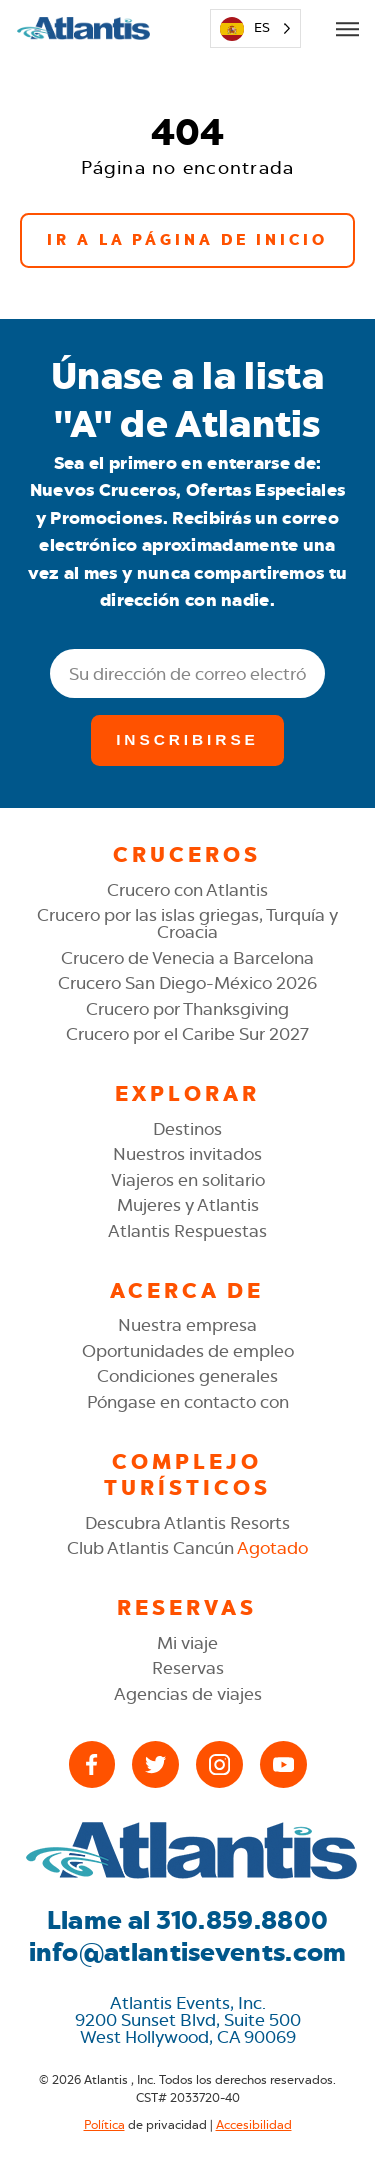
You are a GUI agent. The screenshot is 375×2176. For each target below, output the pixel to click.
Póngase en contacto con (188, 1402)
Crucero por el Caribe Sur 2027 (187, 1034)
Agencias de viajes (188, 1694)
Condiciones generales (187, 1376)
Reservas (188, 1668)
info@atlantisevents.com (188, 1952)
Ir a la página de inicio (187, 240)
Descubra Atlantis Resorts (187, 1523)
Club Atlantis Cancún (187, 1548)
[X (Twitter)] (155, 1764)
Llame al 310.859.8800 (187, 1920)
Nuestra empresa (187, 1325)
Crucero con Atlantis (187, 890)
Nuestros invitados (187, 1154)
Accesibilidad (254, 2125)
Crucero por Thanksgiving (187, 1009)
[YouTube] (283, 1764)
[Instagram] (219, 1764)
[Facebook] (92, 1764)
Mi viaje (187, 1643)
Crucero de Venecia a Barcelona (187, 958)
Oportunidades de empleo (188, 1351)
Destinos (187, 1129)
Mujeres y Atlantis (188, 1205)
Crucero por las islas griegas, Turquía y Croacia (187, 923)
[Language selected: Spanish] (255, 28)
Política (104, 2125)
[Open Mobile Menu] (347, 29)
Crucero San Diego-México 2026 (187, 983)
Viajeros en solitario (188, 1180)
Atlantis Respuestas (187, 1231)
